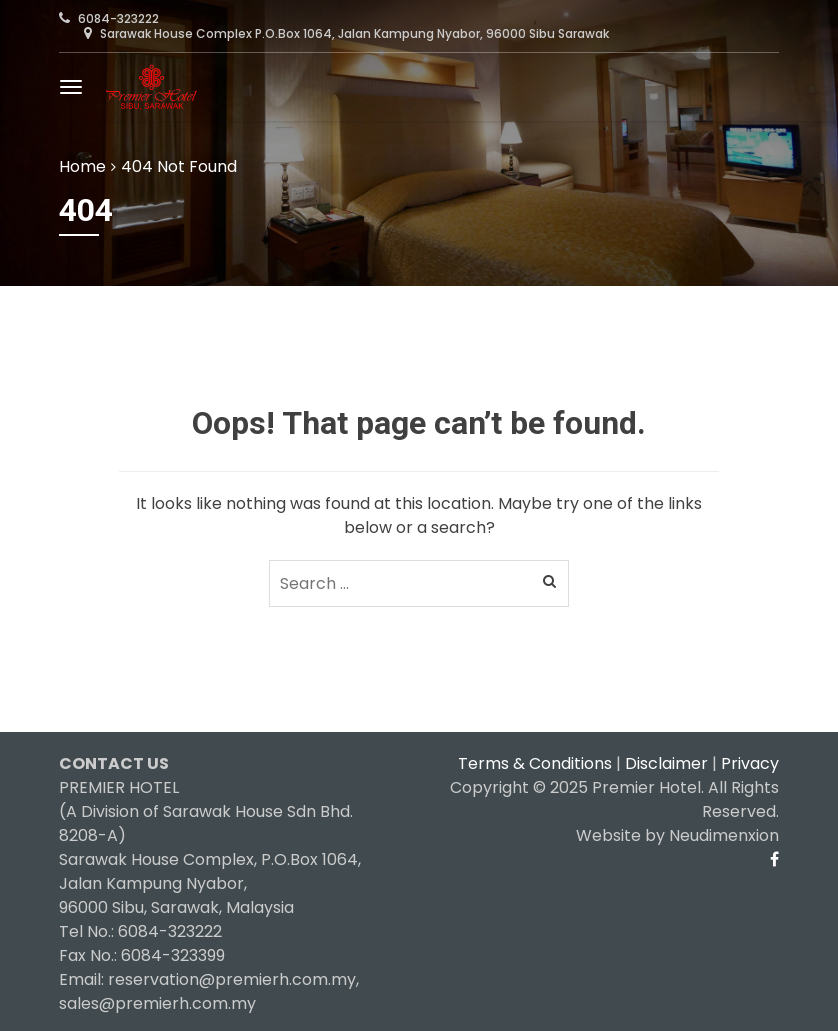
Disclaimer (666, 763)
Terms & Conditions (535, 763)
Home (82, 166)
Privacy (750, 763)
